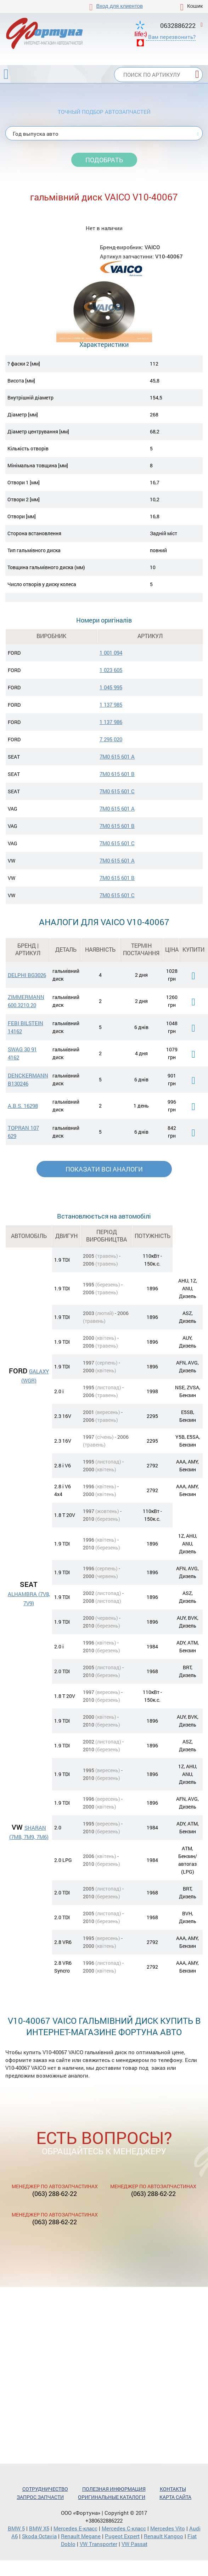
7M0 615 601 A (117, 756)
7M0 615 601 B (117, 773)
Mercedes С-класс (124, 2528)
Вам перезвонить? (172, 36)
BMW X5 (39, 2528)
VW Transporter (98, 2543)
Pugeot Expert (122, 2536)
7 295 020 (111, 739)
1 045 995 (111, 687)
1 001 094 (111, 652)
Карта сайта (175, 2497)
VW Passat (134, 2543)
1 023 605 (111, 669)
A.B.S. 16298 (23, 1105)
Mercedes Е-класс (75, 2528)
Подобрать (104, 160)
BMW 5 (16, 2528)
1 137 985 (111, 704)
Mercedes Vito (167, 2528)
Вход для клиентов (119, 6)
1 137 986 (111, 721)
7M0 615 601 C (117, 791)
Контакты (173, 2489)
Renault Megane (81, 2536)
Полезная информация (114, 2489)
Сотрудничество (45, 2489)
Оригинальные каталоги (111, 2497)
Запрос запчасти (40, 2497)
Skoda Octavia (39, 2536)
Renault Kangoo (163, 2536)
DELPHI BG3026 (27, 975)
